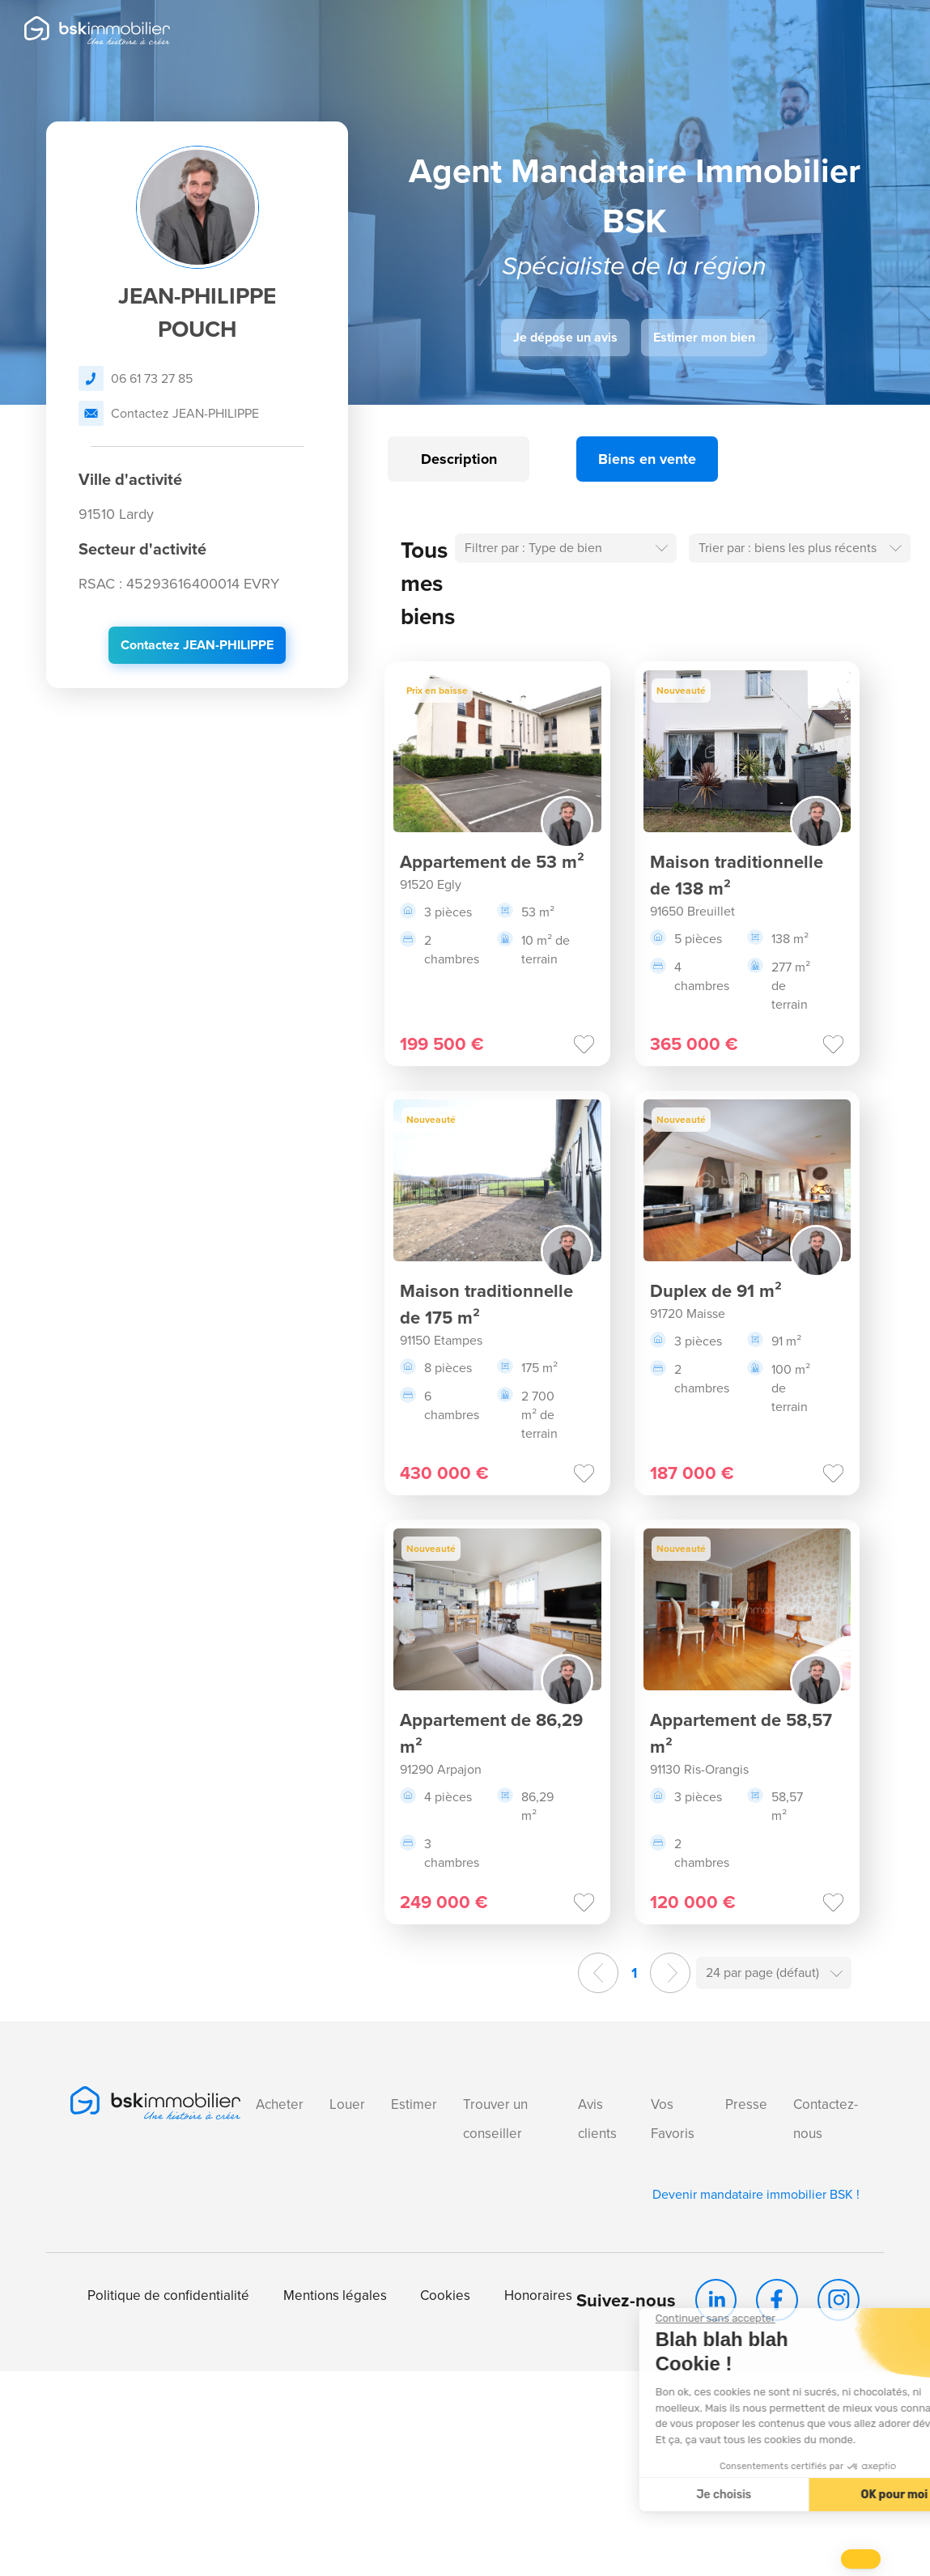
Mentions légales (335, 2295)
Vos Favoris (672, 2119)
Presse (746, 2104)
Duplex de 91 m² (716, 1290)
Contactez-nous (825, 2119)
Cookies (445, 2295)
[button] (861, 2559)
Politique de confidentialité (168, 2295)
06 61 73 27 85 (136, 378)
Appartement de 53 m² (492, 861)
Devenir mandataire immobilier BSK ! (756, 2194)
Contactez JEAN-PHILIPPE (169, 413)
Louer (347, 2104)
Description (459, 459)
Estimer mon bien (704, 337)
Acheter (280, 2104)
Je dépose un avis (565, 337)
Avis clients (597, 2119)
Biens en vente (647, 459)
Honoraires (538, 2295)
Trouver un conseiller (495, 2119)
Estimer (414, 2104)
